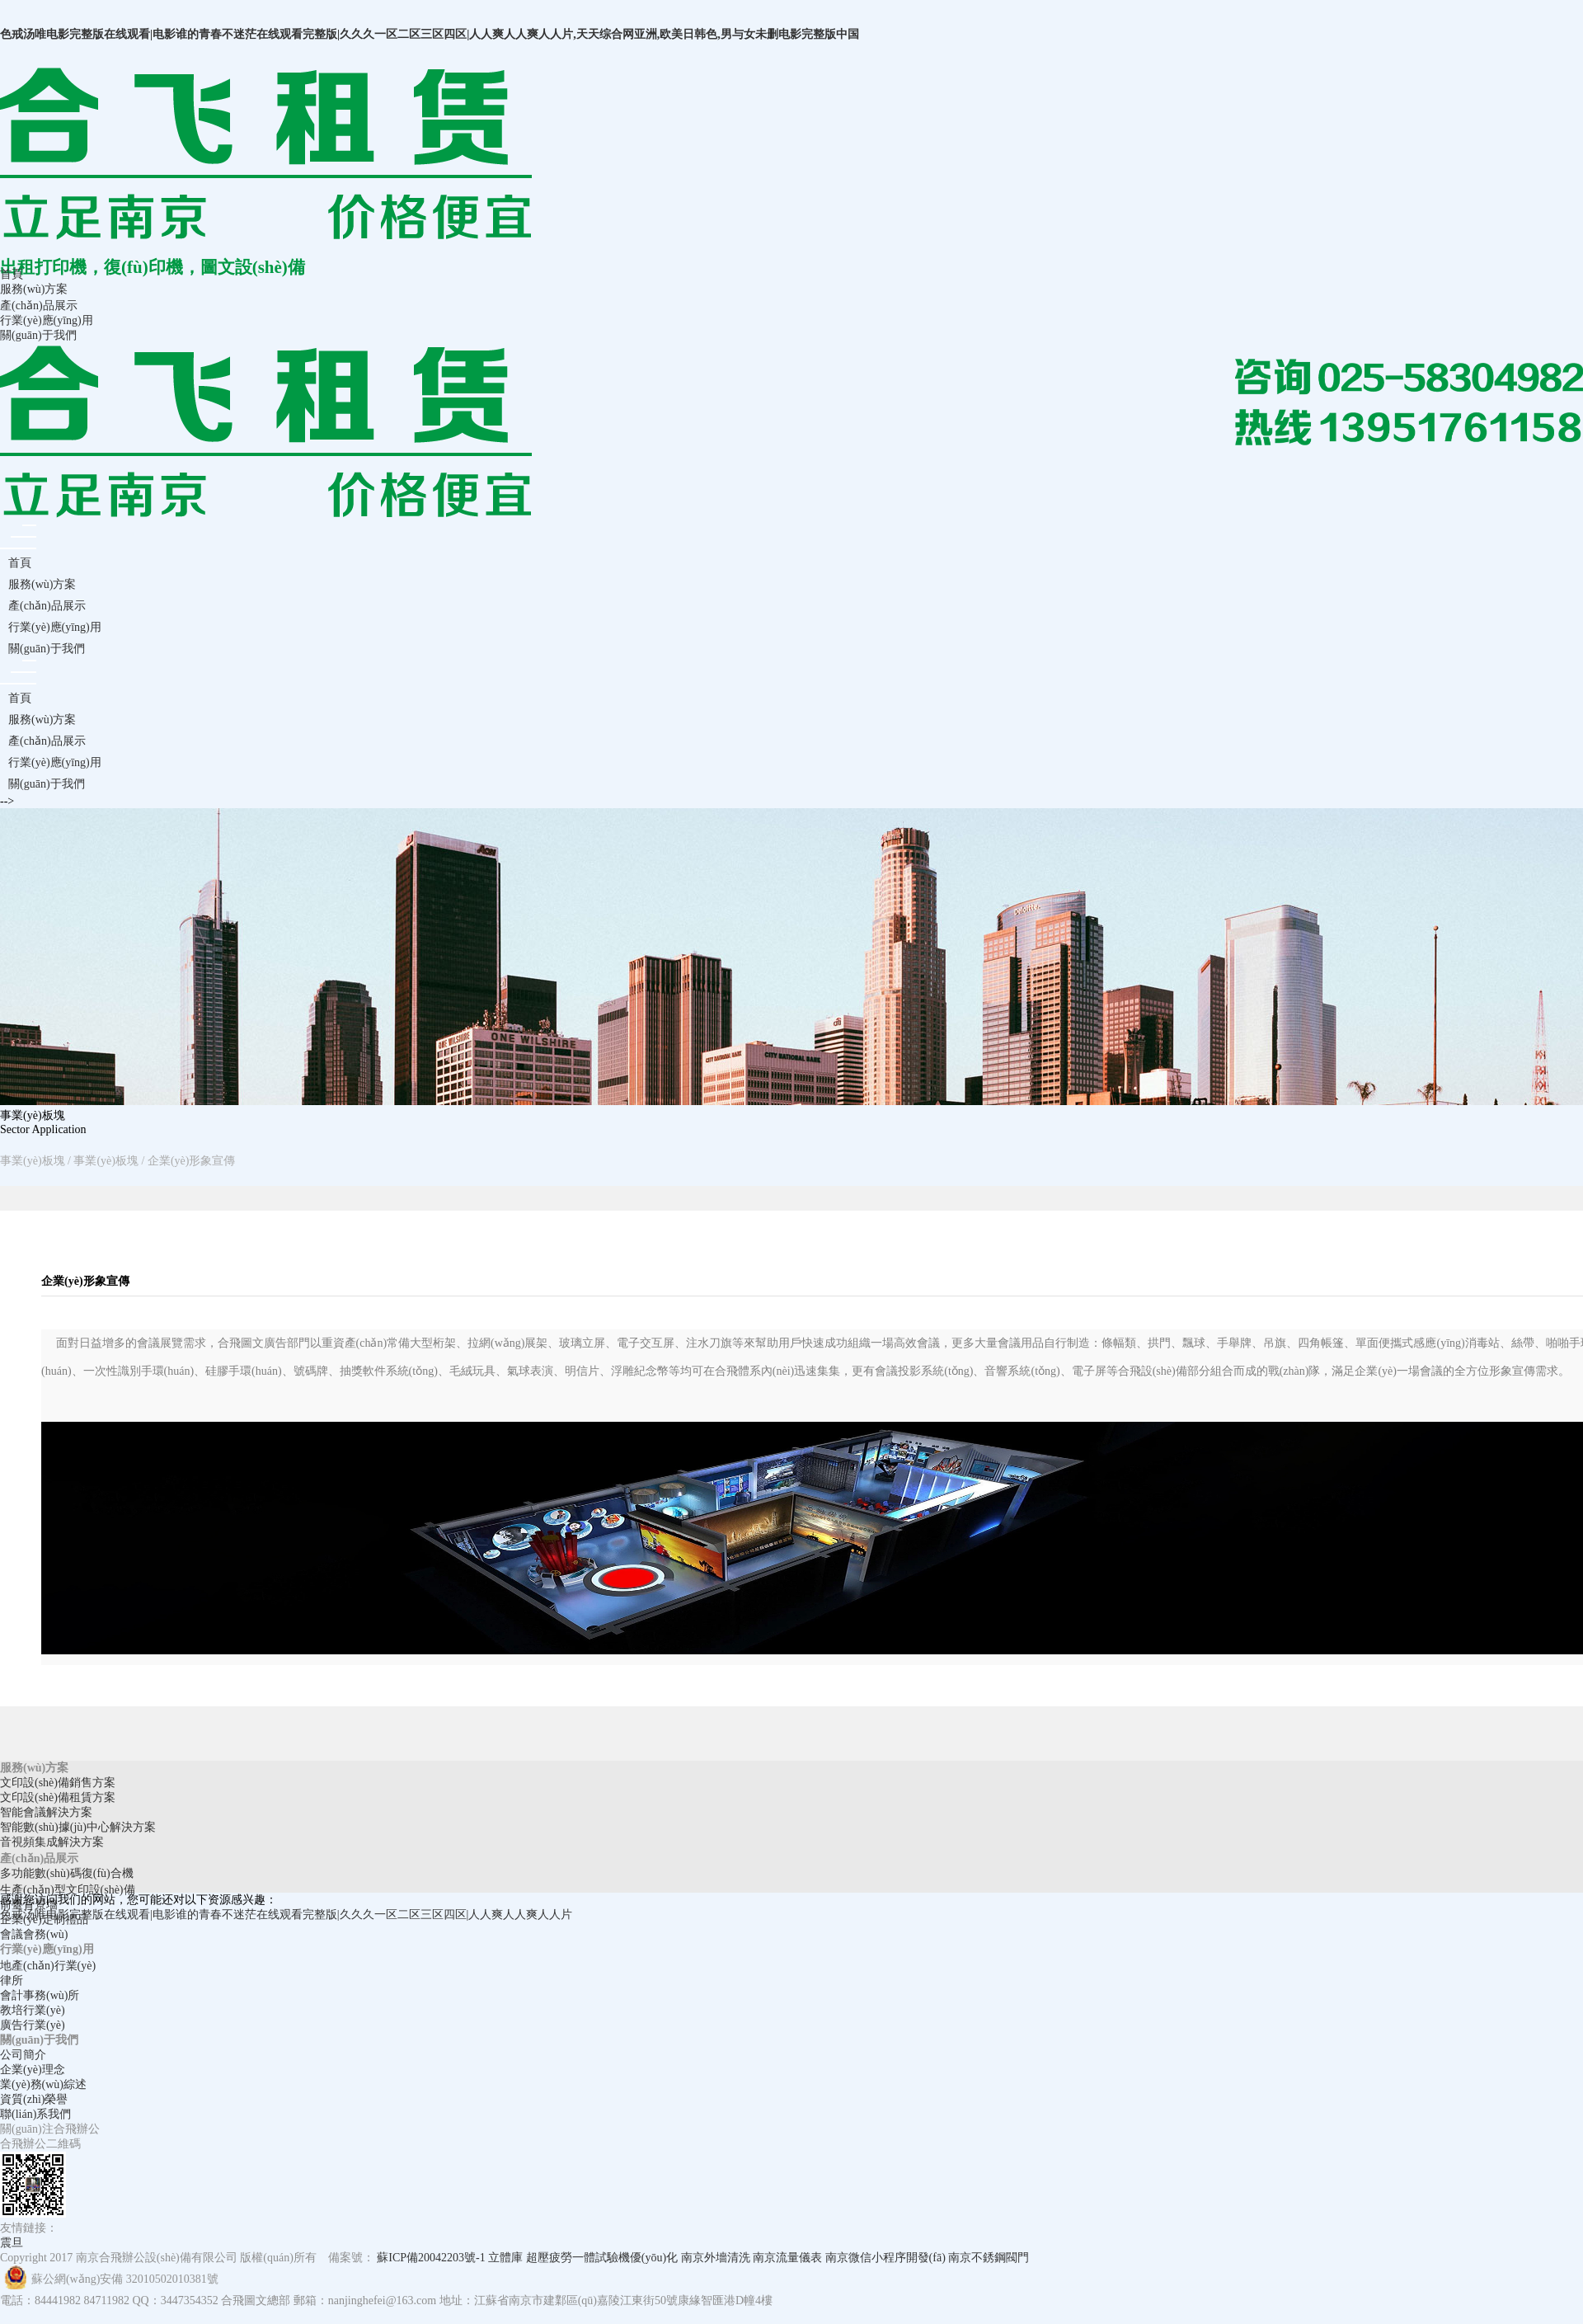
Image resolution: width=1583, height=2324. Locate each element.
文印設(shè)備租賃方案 (57, 1797)
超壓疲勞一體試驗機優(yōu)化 (602, 2257)
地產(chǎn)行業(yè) (48, 1965)
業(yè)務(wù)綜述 (43, 2084)
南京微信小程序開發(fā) (885, 2257)
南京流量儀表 (787, 2257)
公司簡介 (23, 2055)
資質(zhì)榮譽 (34, 2099)
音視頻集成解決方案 (52, 1842)
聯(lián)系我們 (35, 2114)
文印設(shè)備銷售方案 (57, 1782)
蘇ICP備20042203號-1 (431, 2257)
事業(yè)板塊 (32, 1161)
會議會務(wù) (34, 1934)
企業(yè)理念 (32, 2069)
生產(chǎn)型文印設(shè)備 (67, 1890)
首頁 (11, 274)
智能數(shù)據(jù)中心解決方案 (78, 1827)
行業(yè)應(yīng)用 (46, 320)
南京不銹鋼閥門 (988, 2257)
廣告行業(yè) (32, 2025)
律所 (11, 1980)
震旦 (11, 2243)
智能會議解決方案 (46, 1812)
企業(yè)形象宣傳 (192, 1161)
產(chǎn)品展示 (39, 305)
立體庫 (505, 2257)
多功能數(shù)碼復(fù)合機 (67, 1873)
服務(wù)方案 (34, 289)
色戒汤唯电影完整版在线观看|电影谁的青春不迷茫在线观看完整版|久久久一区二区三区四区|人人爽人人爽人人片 (286, 1914)
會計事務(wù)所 (39, 1995)
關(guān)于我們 (38, 335)
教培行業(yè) (32, 2010)
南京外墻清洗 (715, 2257)
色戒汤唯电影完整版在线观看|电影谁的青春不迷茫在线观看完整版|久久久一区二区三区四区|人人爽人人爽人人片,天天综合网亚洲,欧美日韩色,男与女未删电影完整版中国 (429, 34)
